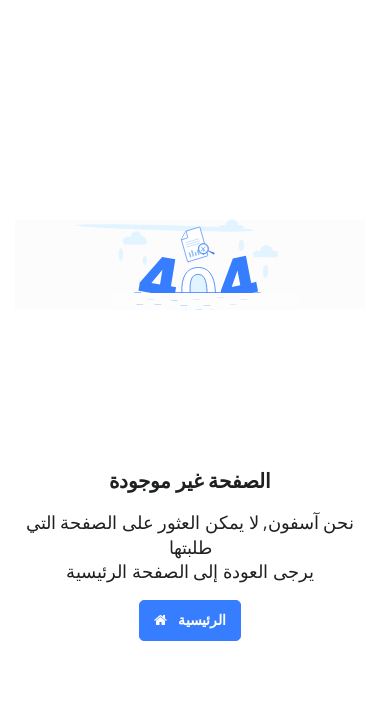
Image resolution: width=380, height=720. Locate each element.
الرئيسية (190, 619)
